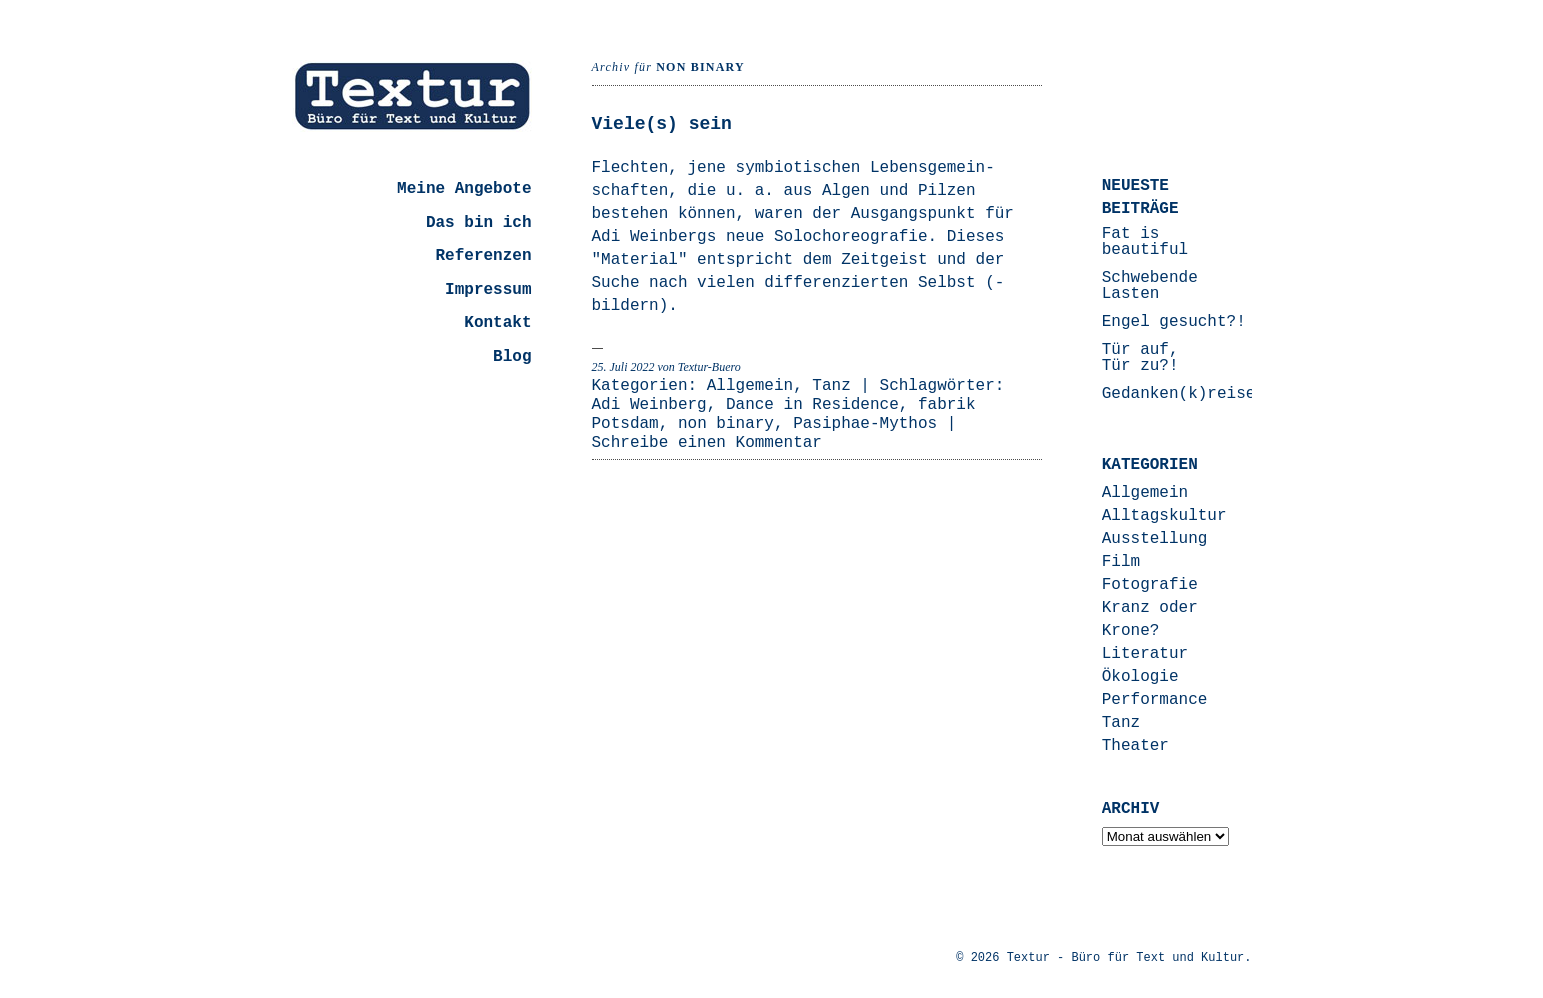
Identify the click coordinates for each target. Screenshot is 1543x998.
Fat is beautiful (1145, 242)
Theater (1135, 746)
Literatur (1145, 654)
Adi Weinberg (649, 405)
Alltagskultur (1164, 516)
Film (1121, 562)
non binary (726, 424)
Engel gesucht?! (1174, 322)
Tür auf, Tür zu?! (1140, 358)
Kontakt (497, 323)
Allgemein (750, 386)
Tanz (831, 386)
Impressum (488, 290)
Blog (512, 357)
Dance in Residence (812, 405)
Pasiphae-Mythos (865, 424)
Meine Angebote (464, 189)
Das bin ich (479, 223)
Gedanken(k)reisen (1183, 394)
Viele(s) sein (662, 124)
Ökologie (1140, 677)
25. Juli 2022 (623, 367)
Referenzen (483, 256)
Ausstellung (1155, 539)
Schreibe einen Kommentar (707, 443)
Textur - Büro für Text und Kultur (1126, 958)
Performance (1155, 700)
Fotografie (1150, 585)
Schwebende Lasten (1150, 286)
